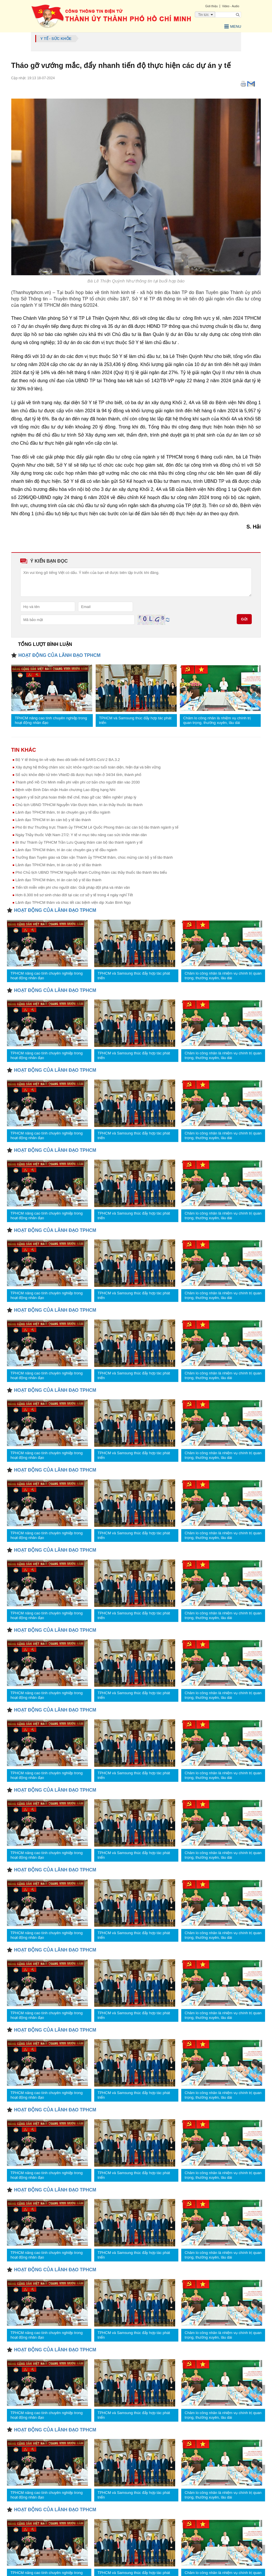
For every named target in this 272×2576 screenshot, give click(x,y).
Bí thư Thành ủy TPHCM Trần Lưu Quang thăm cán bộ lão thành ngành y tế (79, 842)
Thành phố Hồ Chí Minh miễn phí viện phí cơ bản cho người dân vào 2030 (78, 782)
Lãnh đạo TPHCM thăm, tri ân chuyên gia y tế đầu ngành (63, 812)
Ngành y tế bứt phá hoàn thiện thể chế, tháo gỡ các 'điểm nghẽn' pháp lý (76, 797)
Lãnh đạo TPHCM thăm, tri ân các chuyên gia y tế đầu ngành (66, 849)
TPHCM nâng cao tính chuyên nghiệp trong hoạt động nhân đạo (51, 720)
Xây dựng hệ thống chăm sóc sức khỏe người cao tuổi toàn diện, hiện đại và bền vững (88, 767)
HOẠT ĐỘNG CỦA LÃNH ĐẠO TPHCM (59, 655)
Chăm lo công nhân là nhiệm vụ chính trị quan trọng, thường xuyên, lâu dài (217, 720)
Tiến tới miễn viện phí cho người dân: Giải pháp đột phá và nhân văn (73, 887)
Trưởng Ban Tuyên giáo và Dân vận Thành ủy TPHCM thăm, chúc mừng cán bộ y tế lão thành (94, 857)
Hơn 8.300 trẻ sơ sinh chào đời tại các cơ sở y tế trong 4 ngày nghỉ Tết (74, 894)
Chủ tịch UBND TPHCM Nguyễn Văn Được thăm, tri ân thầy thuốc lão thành (79, 804)
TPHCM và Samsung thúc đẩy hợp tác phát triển (135, 720)
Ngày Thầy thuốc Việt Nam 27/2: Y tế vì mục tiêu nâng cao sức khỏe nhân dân (81, 834)
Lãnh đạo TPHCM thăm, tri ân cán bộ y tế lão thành (58, 864)
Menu (231, 26)
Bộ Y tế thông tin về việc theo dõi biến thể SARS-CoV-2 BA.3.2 (68, 759)
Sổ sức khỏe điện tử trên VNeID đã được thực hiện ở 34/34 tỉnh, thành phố (79, 774)
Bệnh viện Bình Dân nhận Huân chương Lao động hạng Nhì (66, 789)
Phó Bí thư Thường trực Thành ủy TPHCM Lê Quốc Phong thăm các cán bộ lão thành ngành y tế (97, 827)
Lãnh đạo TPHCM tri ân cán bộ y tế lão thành (53, 819)
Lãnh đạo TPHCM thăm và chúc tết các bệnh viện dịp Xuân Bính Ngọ (73, 902)
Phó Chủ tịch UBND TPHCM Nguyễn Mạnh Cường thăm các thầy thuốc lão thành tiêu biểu (91, 872)
